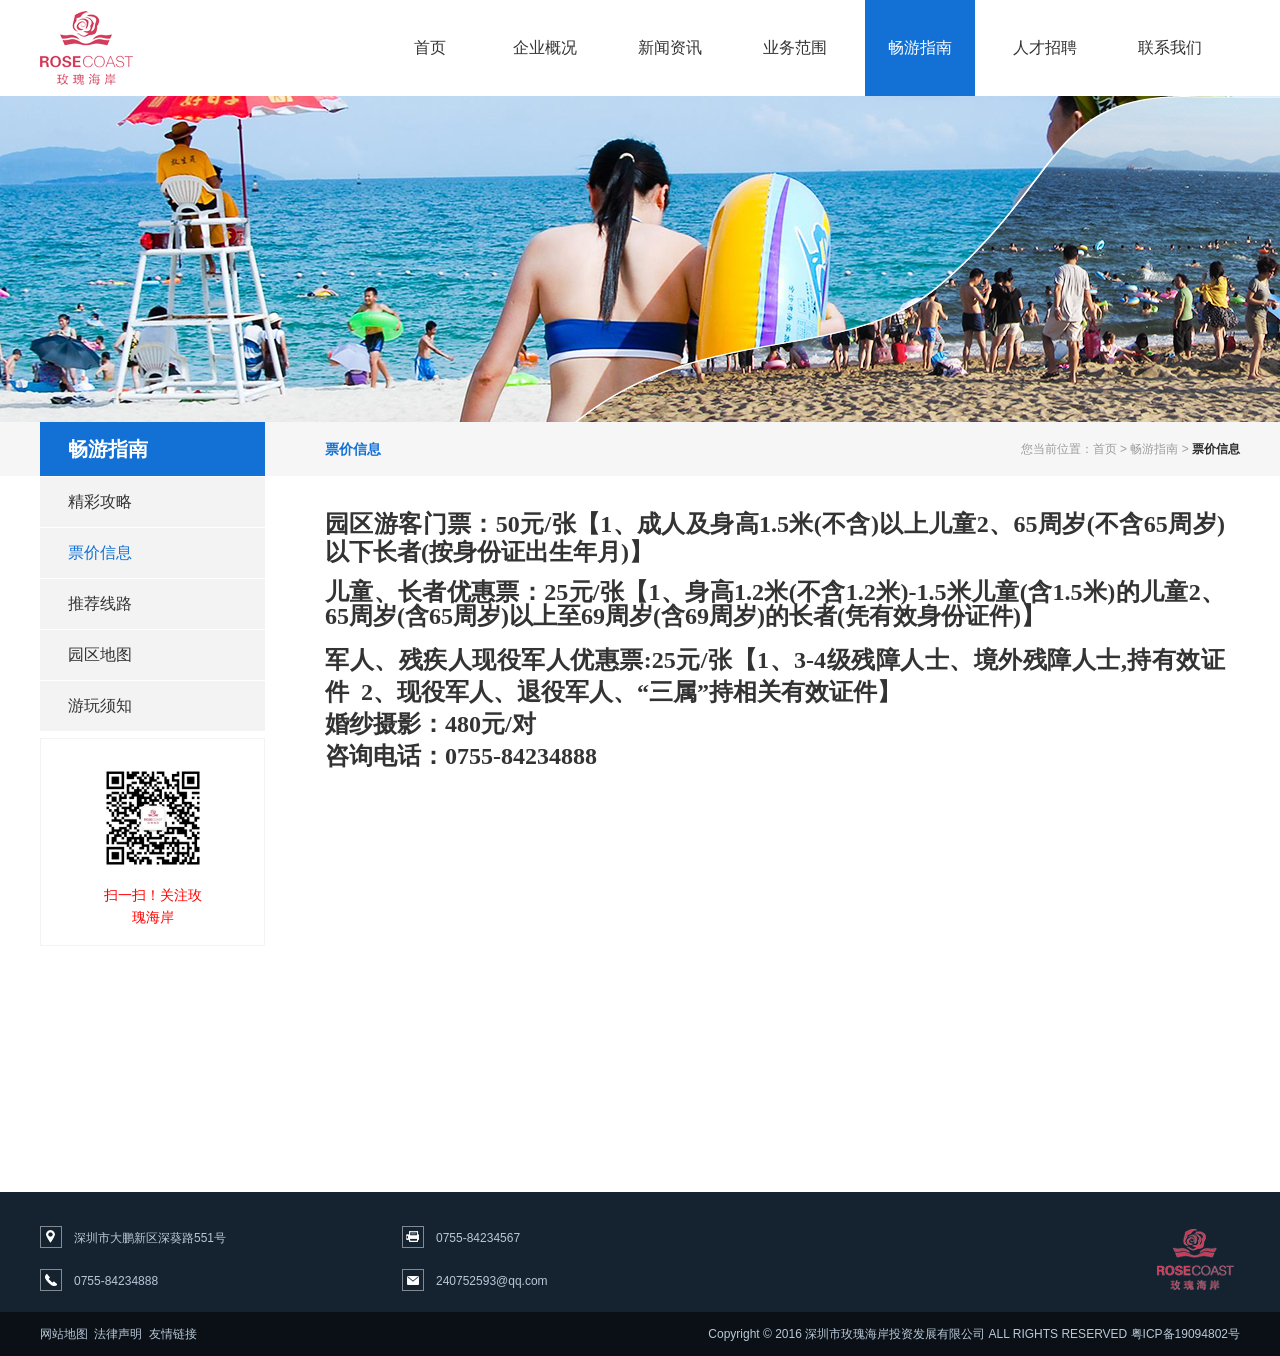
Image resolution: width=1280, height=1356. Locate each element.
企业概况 (545, 47)
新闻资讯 (670, 47)
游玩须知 (100, 705)
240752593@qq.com (492, 1281)
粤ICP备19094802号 (1185, 1334)
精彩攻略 (100, 501)
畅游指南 (920, 47)
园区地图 (100, 654)
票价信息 (100, 552)
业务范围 (795, 47)
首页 (430, 47)
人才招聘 (1045, 47)
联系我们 (1170, 47)
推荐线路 (100, 603)
